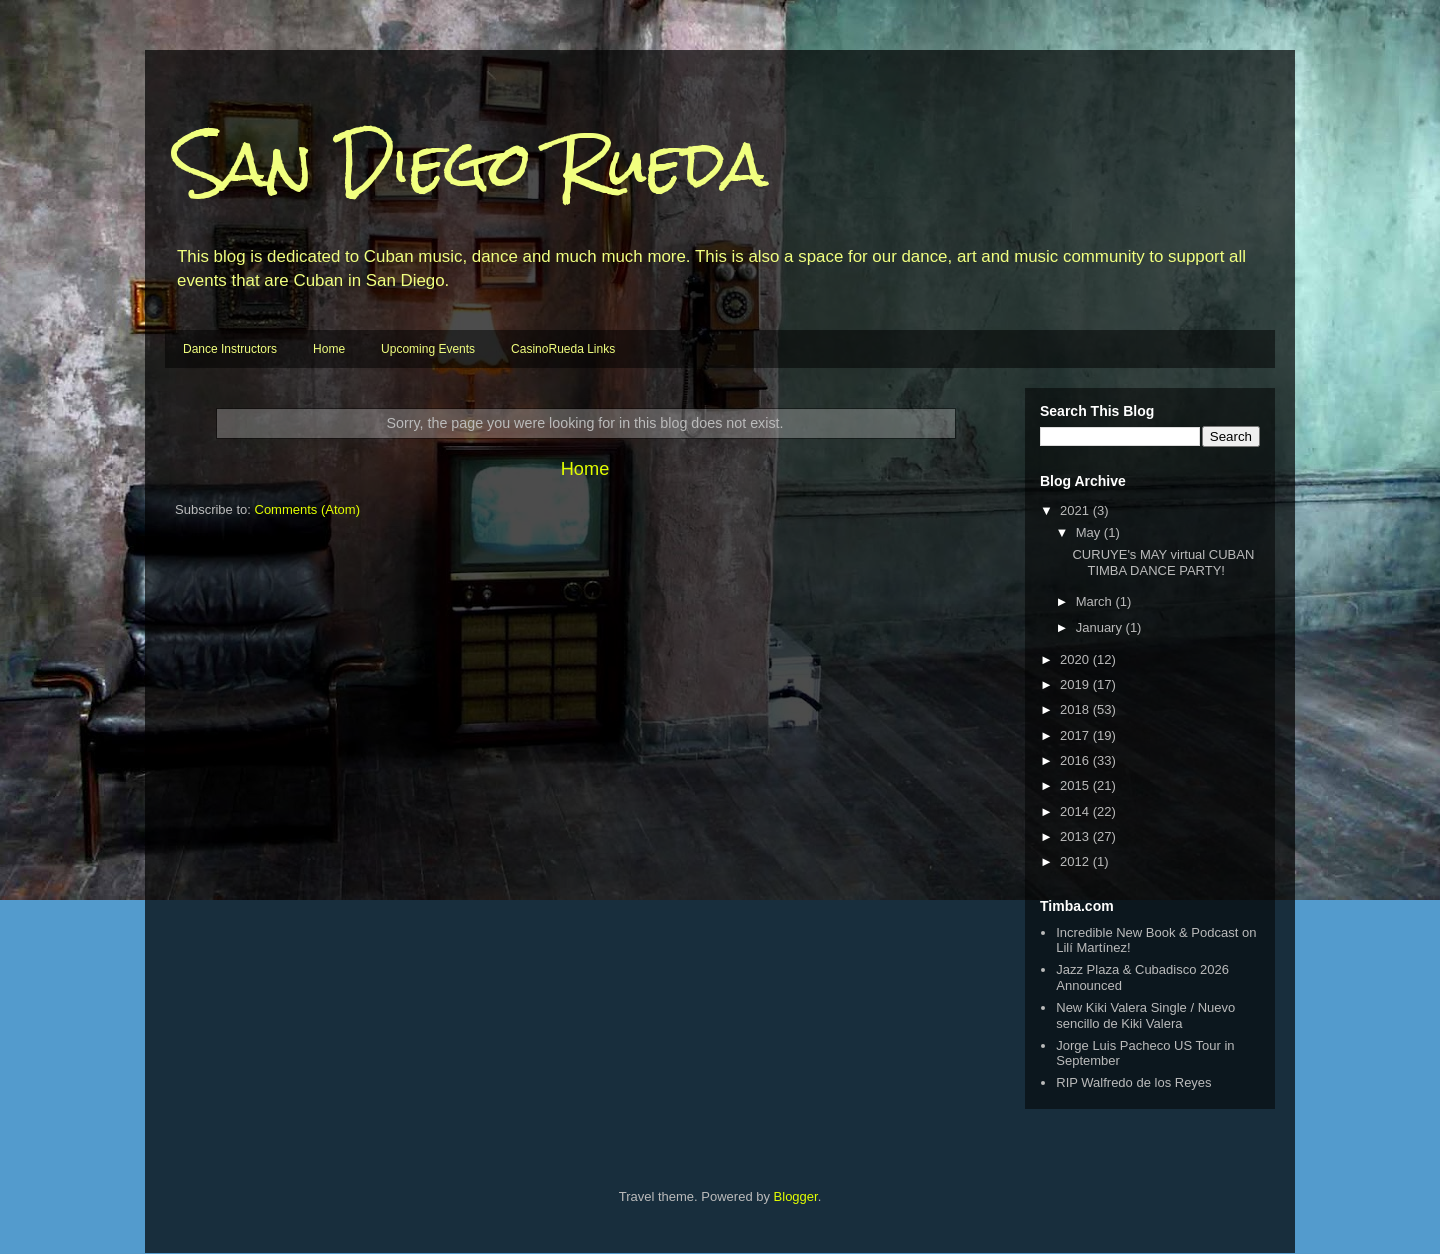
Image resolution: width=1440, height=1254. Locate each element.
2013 (1076, 836)
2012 (1076, 861)
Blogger (796, 1196)
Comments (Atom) (307, 509)
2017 (1076, 735)
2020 (1076, 659)
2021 (1076, 510)
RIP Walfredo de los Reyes (1133, 1082)
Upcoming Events (428, 349)
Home (329, 349)
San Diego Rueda (471, 163)
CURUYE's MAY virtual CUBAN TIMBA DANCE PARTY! (1163, 562)
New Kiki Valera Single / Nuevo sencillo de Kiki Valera (1145, 1015)
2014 (1076, 811)
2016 (1076, 760)
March (1096, 601)
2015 (1076, 785)
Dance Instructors (230, 349)
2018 (1076, 709)
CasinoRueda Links (563, 349)
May (1090, 532)
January (1101, 627)
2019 (1076, 684)
